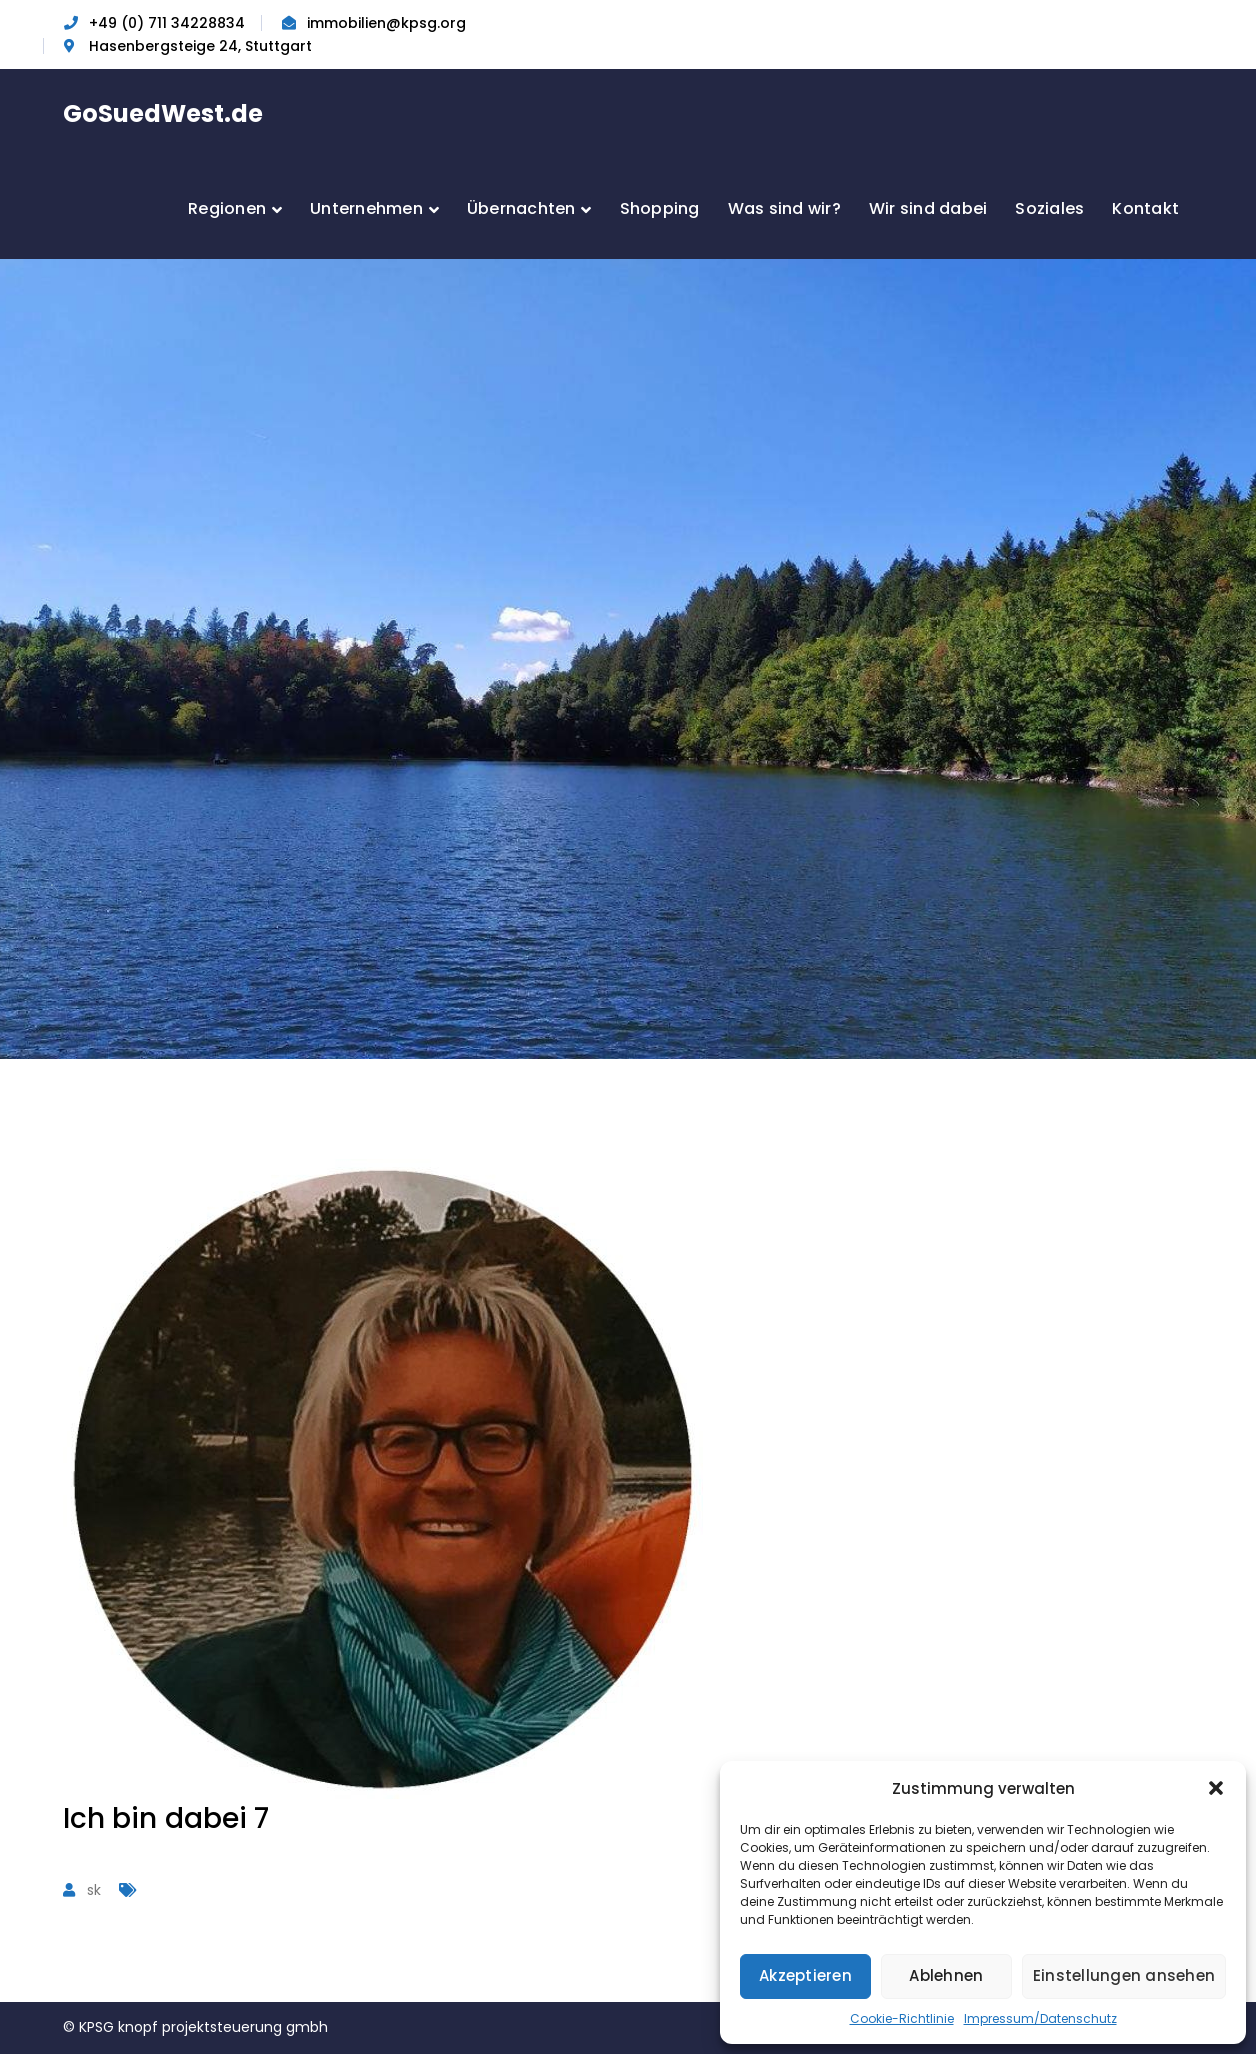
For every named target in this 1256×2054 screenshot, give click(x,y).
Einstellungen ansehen (1124, 1975)
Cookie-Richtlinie (902, 2018)
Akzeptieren (805, 1975)
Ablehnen (946, 1975)
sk (94, 1890)
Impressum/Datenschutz (1040, 2018)
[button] (1216, 1788)
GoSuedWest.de (163, 113)
